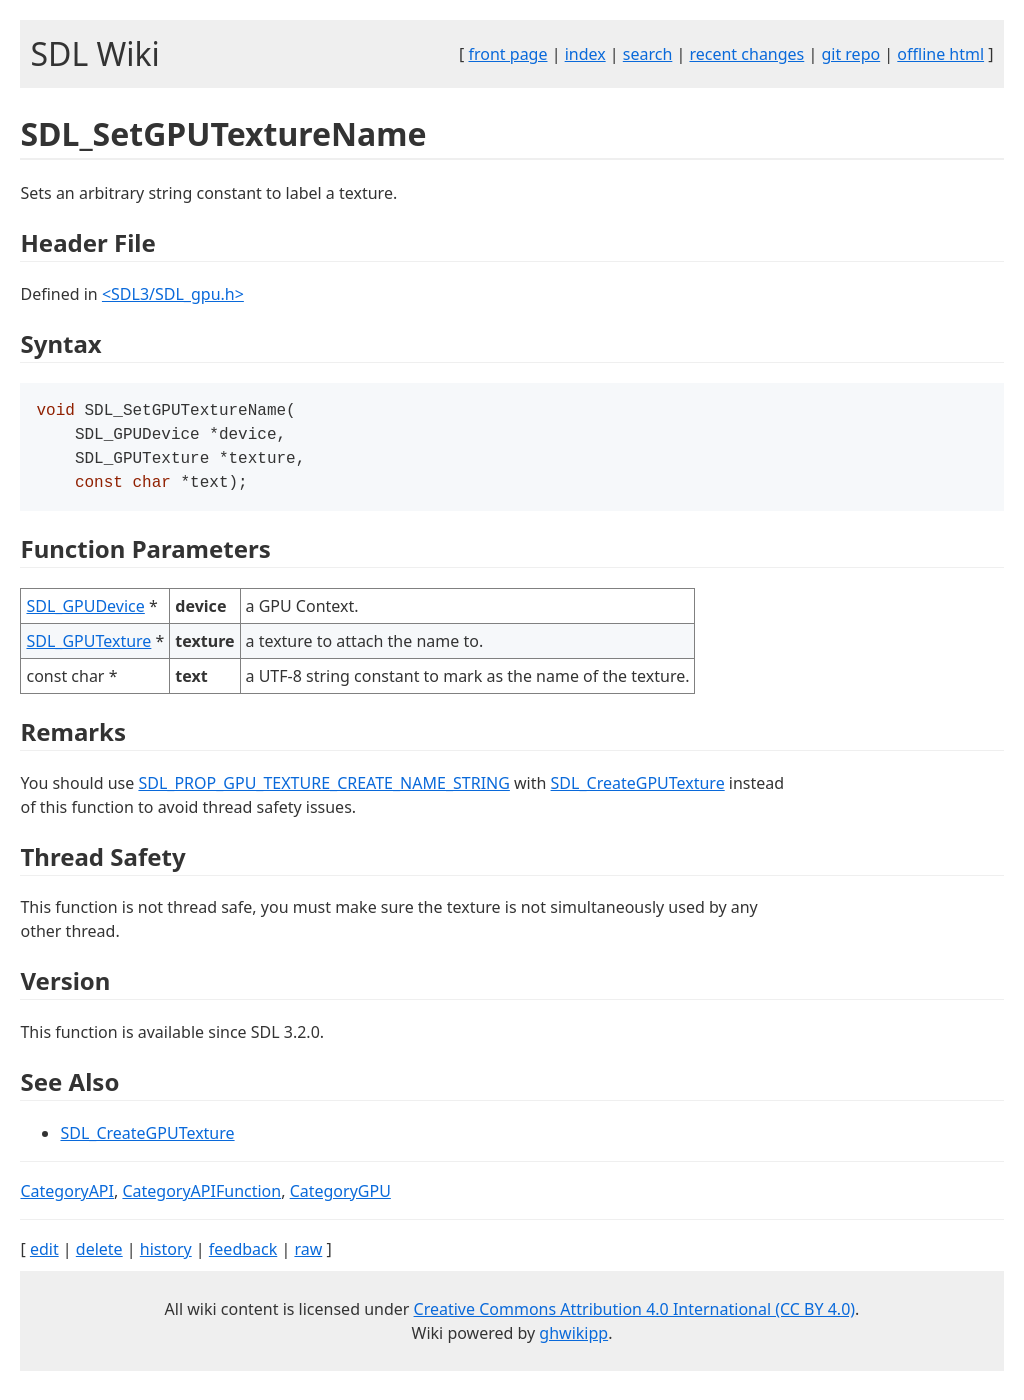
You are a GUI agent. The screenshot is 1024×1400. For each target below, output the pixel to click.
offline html (940, 54)
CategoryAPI (67, 1199)
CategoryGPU (340, 1199)
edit (44, 1257)
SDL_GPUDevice (85, 614)
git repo (850, 54)
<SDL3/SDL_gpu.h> (173, 294)
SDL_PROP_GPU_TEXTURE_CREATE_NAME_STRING (323, 791)
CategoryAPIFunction (201, 1199)
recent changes (746, 54)
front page (508, 54)
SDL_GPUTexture (88, 649)
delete (99, 1257)
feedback (243, 1257)
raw (308, 1257)
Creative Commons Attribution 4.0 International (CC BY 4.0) (635, 1317)
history (166, 1257)
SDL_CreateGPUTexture (638, 791)
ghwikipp (573, 1341)
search (648, 54)
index (585, 54)
